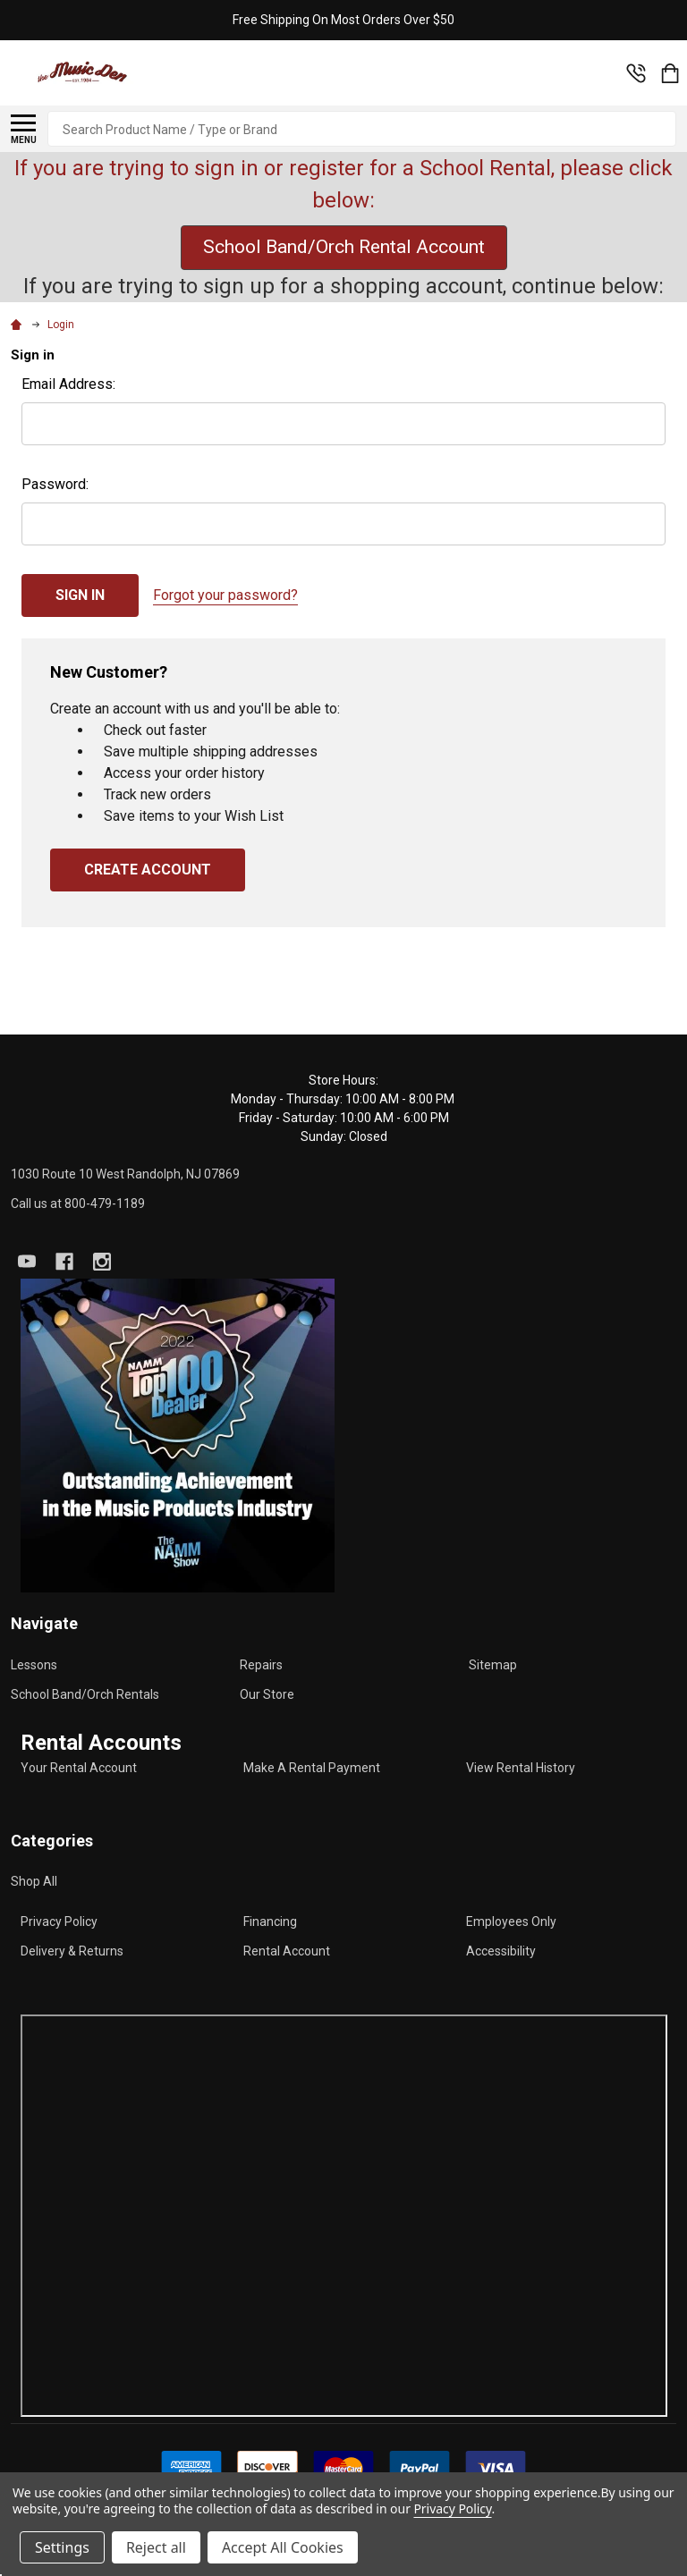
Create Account (147, 869)
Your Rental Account (79, 1768)
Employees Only (511, 1921)
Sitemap (493, 1665)
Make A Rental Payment (311, 1768)
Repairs (261, 1665)
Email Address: (68, 384)
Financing (270, 1921)
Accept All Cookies (283, 2547)
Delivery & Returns (72, 1951)
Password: (55, 484)
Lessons (34, 1665)
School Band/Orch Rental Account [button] (344, 247)
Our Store (267, 1694)
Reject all (156, 2547)
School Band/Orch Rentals (85, 1694)
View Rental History (520, 1768)
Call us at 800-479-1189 (78, 1203)
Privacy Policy (59, 1921)
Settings (62, 2547)
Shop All (34, 1881)
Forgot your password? (225, 595)
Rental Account (286, 1951)
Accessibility (501, 1951)
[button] (178, 1435)
